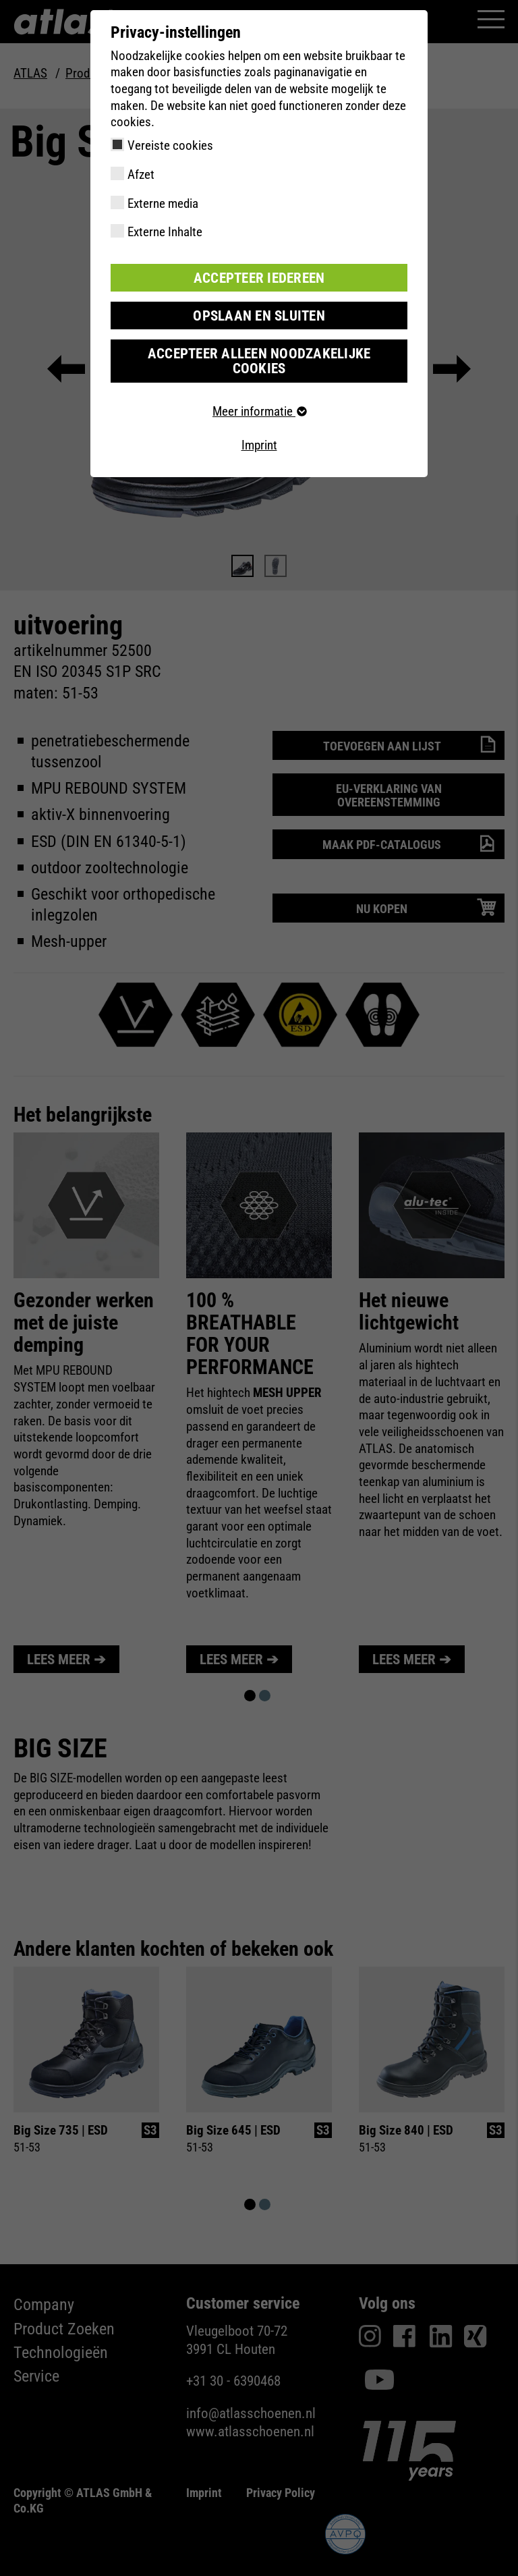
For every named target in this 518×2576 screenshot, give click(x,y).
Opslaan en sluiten (259, 314)
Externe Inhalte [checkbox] (164, 232)
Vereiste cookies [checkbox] (170, 145)
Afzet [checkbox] (140, 174)
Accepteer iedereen (259, 277)
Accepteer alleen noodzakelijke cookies (259, 351)
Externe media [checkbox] (162, 203)
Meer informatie (259, 394)
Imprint (259, 427)
